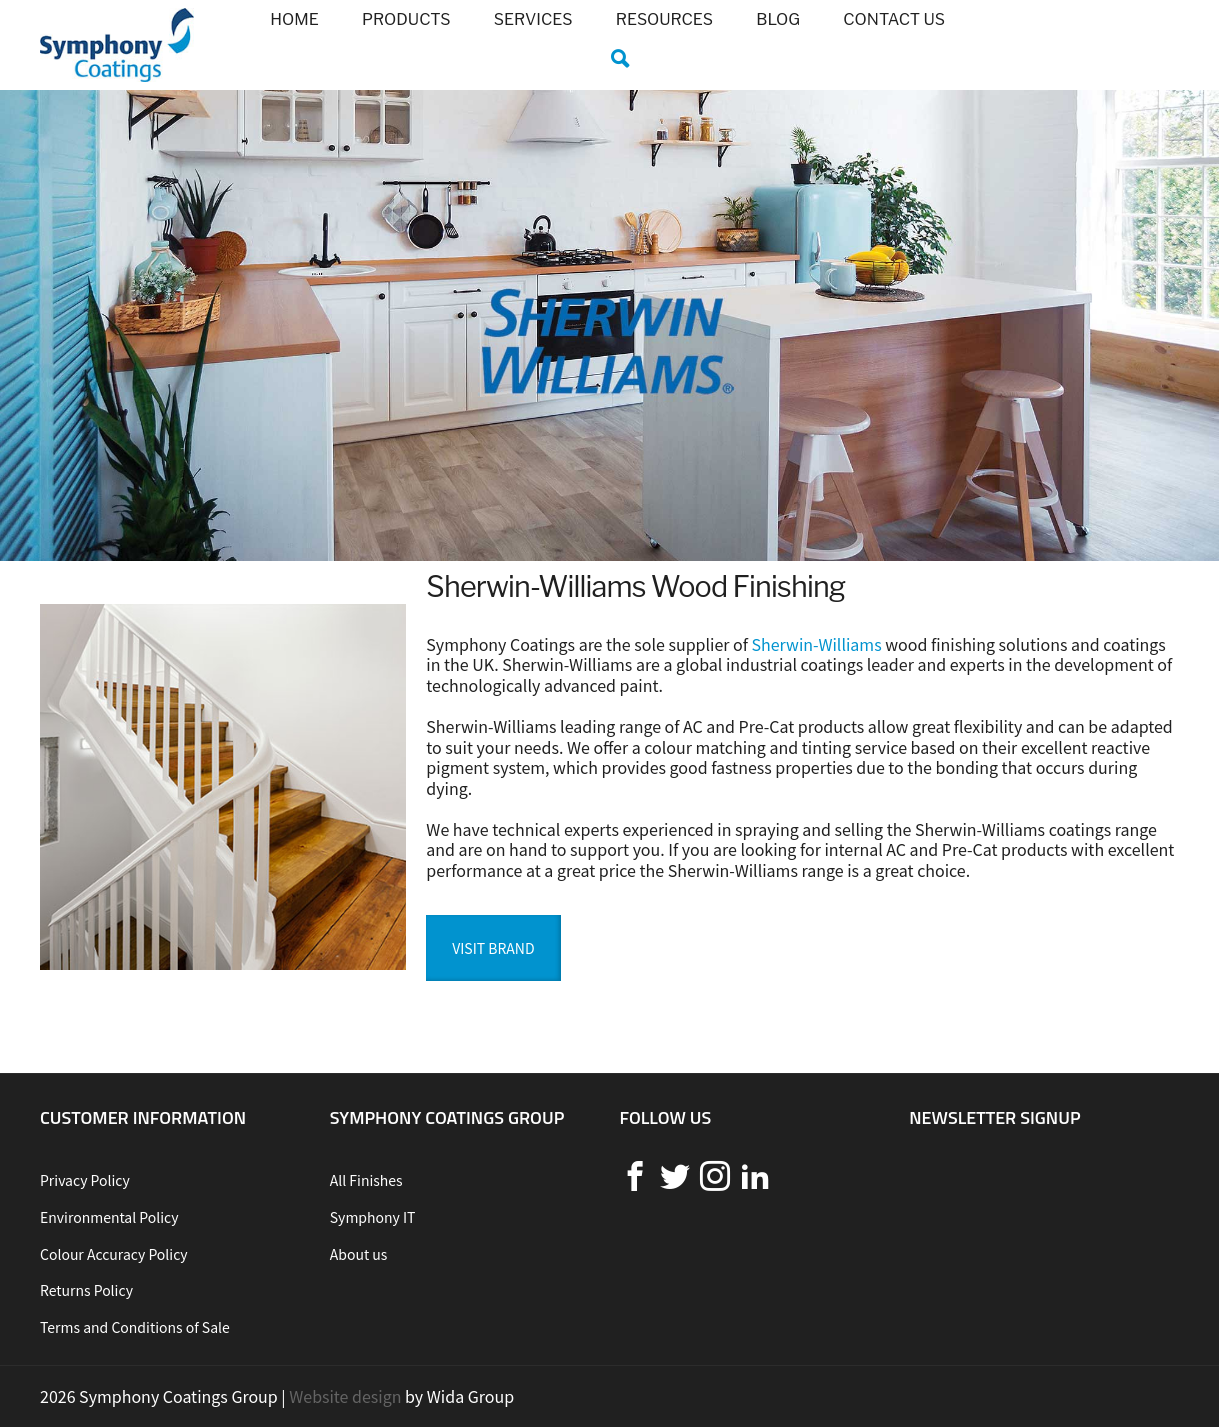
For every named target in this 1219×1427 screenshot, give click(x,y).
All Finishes (366, 1180)
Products (406, 19)
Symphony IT (373, 1217)
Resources (664, 19)
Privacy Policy (85, 1180)
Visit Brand (493, 948)
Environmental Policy (109, 1217)
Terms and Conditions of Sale (135, 1327)
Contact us (894, 19)
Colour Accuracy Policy (114, 1254)
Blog (778, 19)
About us (359, 1254)
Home (294, 19)
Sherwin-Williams (816, 644)
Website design (345, 1396)
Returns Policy (86, 1290)
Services (533, 19)
